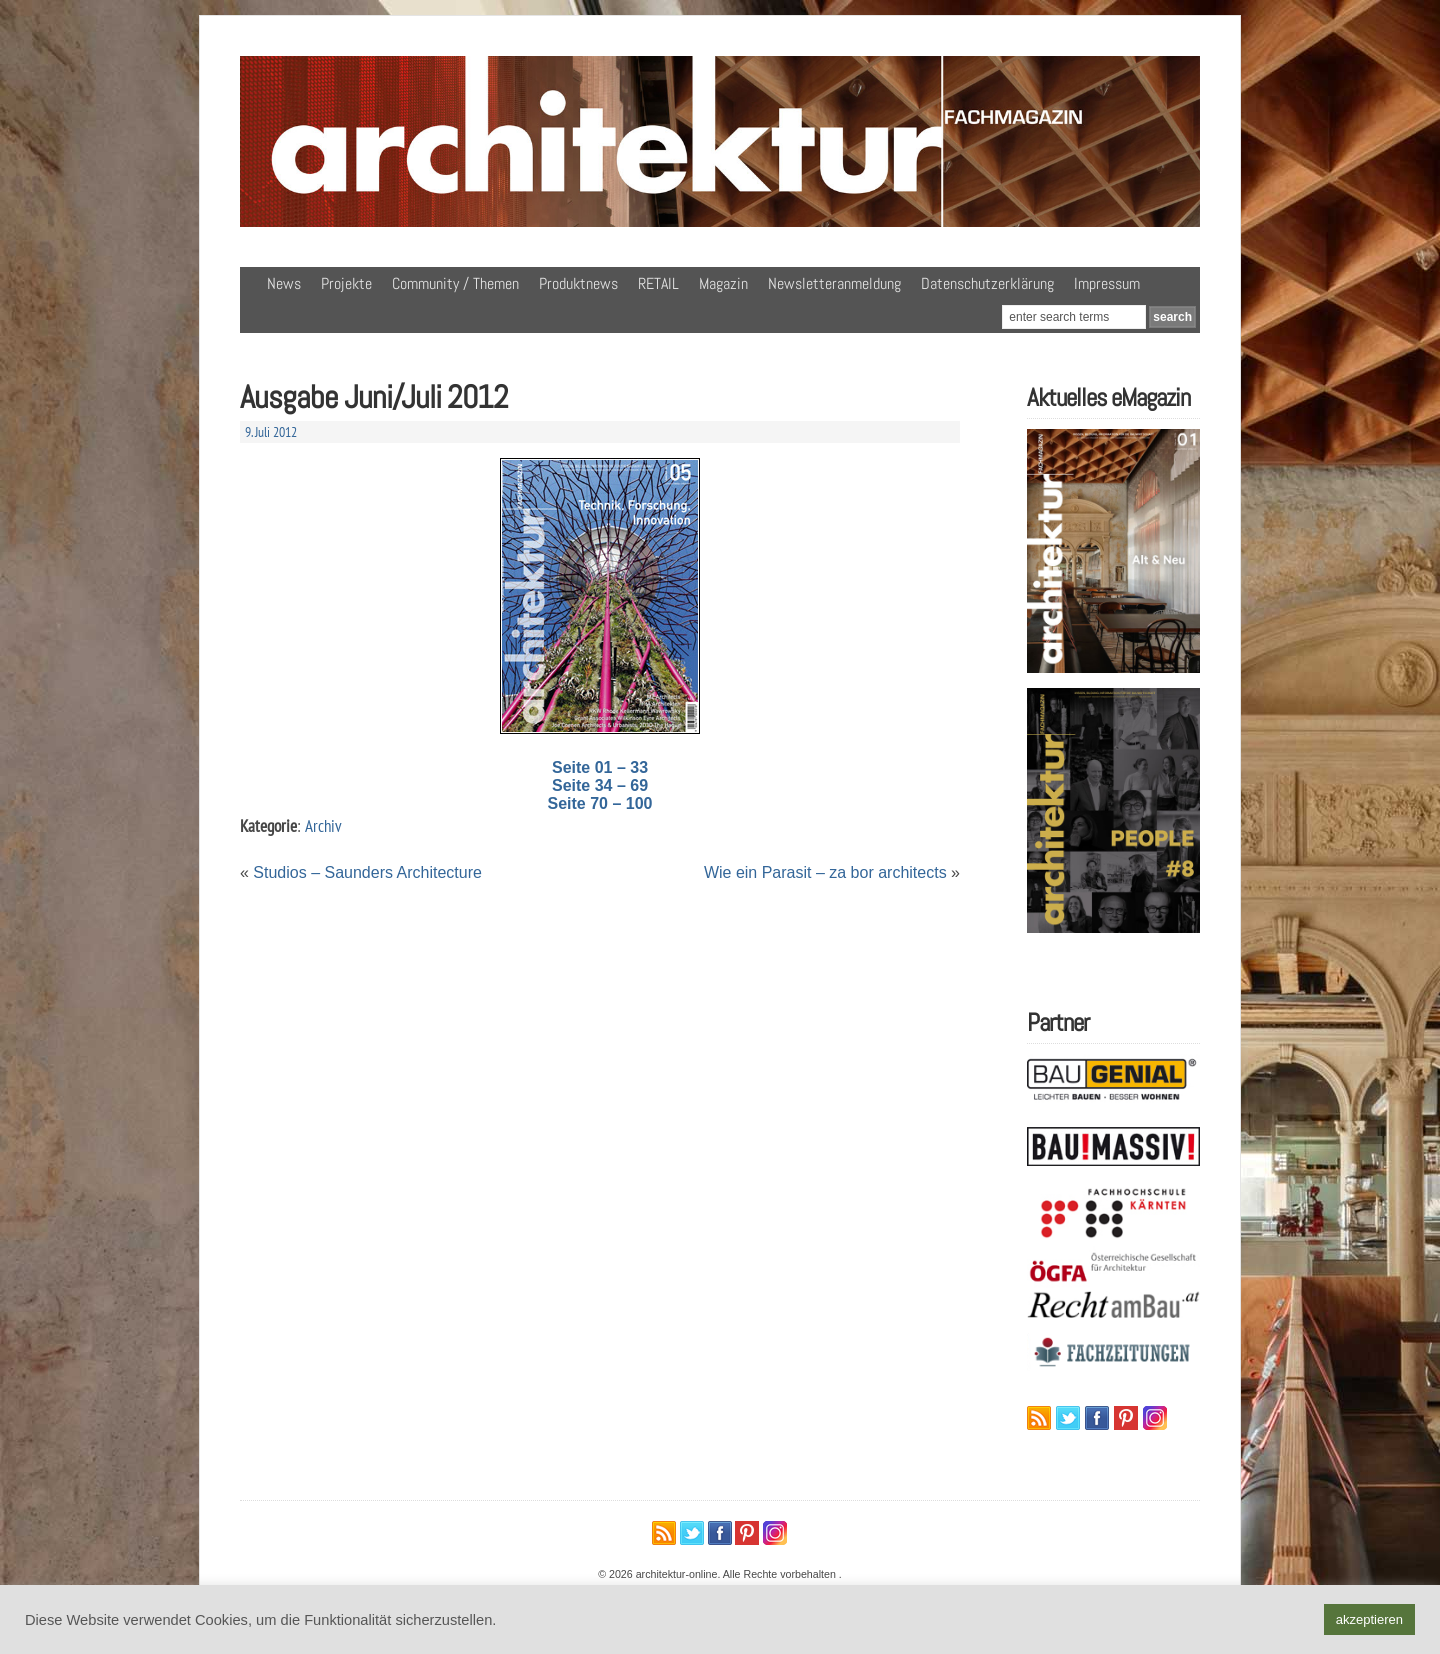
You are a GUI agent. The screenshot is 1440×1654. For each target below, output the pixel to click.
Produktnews (578, 283)
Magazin (723, 283)
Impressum (1107, 283)
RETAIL (658, 283)
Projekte (346, 283)
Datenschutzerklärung (987, 283)
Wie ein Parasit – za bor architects (825, 872)
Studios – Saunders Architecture (367, 872)
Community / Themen (455, 283)
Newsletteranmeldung (834, 283)
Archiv (323, 825)
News (284, 283)
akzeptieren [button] (1369, 1619)
